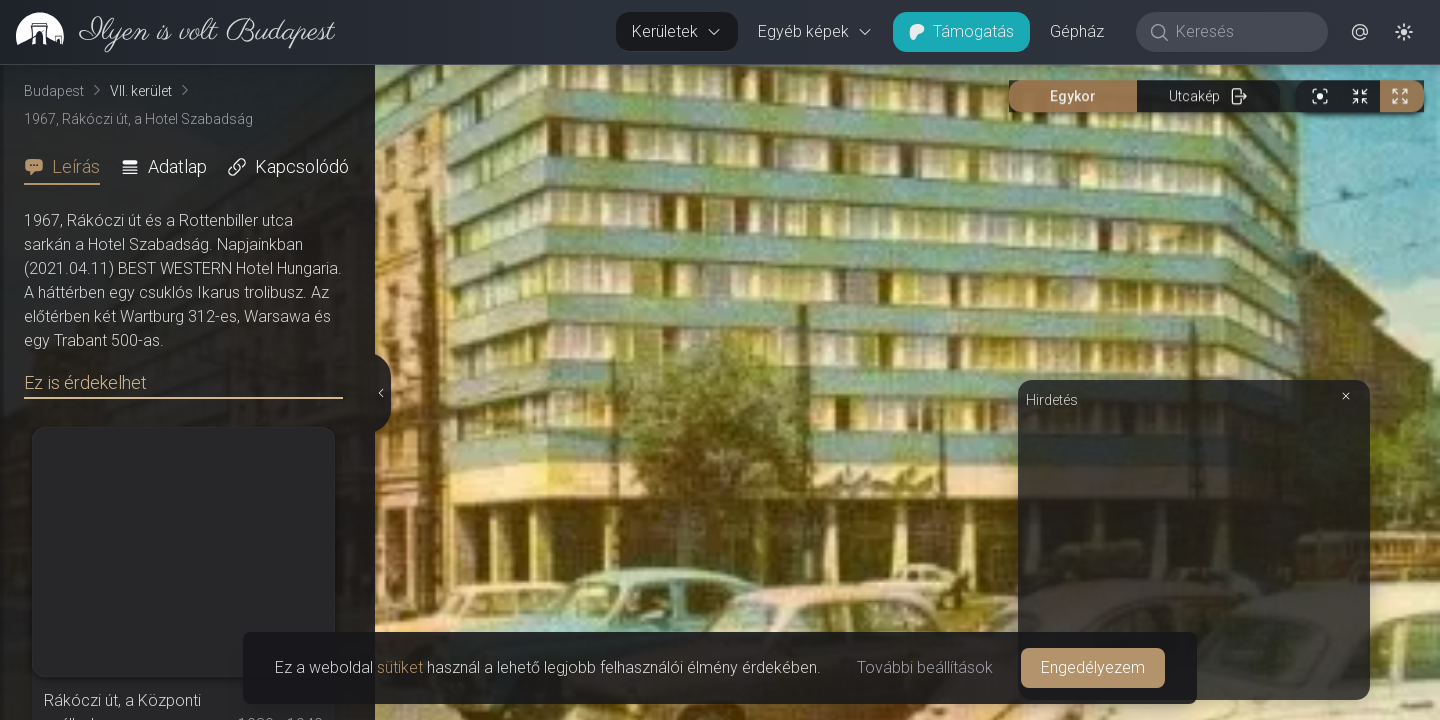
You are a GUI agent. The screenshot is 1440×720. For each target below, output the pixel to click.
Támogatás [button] (961, 31)
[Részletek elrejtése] (383, 393)
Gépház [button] (1077, 31)
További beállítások (925, 667)
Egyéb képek (815, 31)
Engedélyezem (1093, 667)
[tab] (68, 167)
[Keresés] (1242, 32)
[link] (167, 32)
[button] (1360, 32)
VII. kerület (141, 91)
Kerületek (677, 31)
